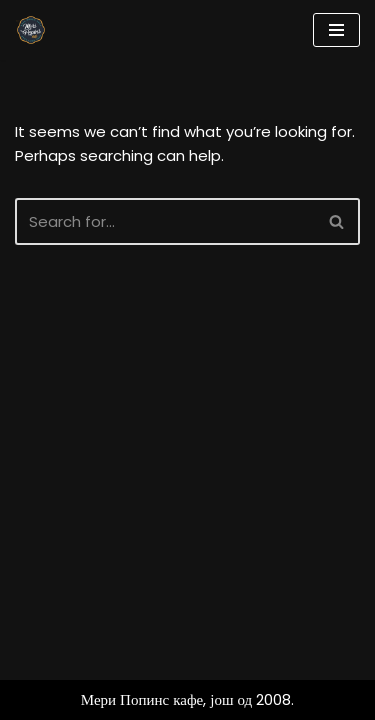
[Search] (165, 221)
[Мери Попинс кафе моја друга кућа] (31, 30)
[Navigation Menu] (336, 30)
